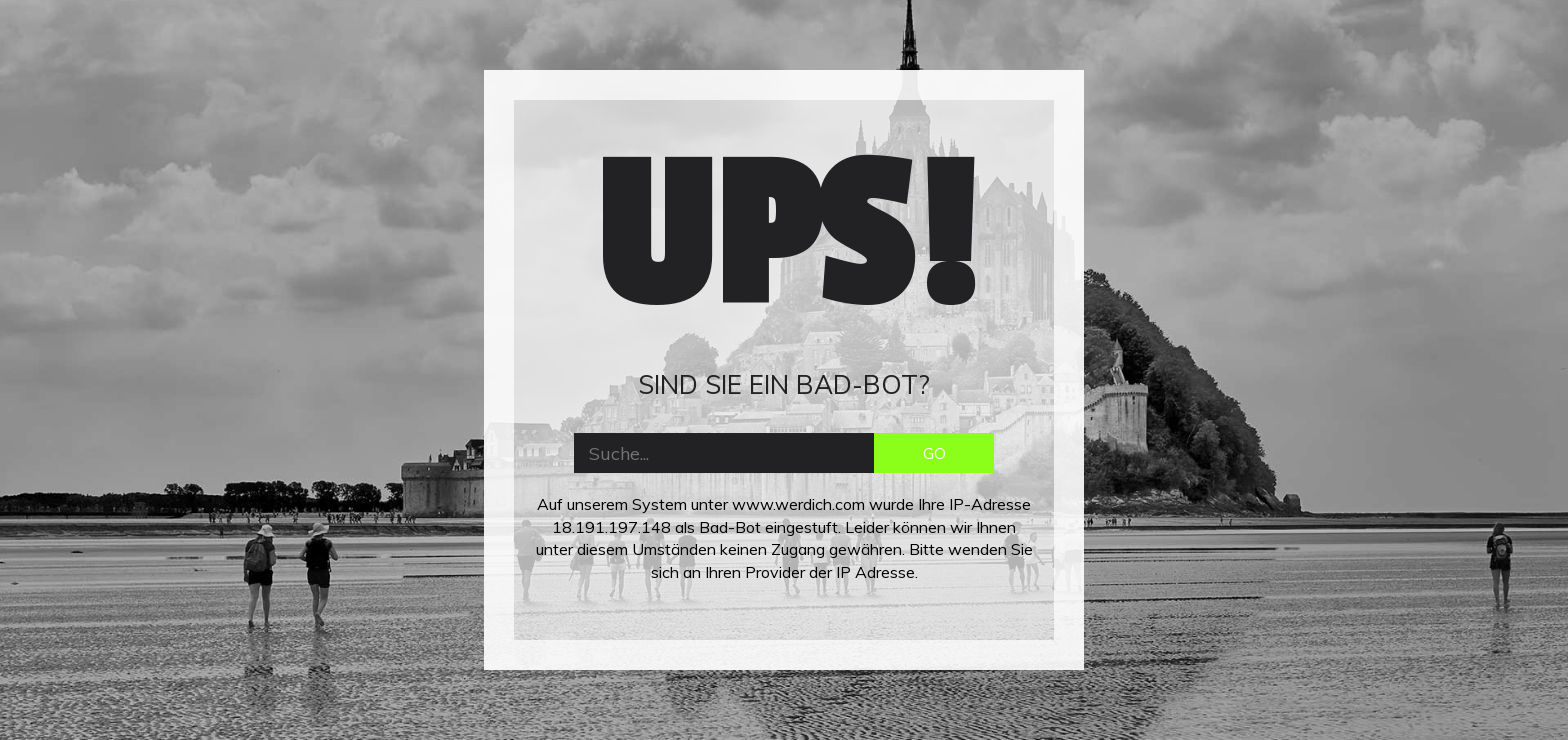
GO (934, 453)
